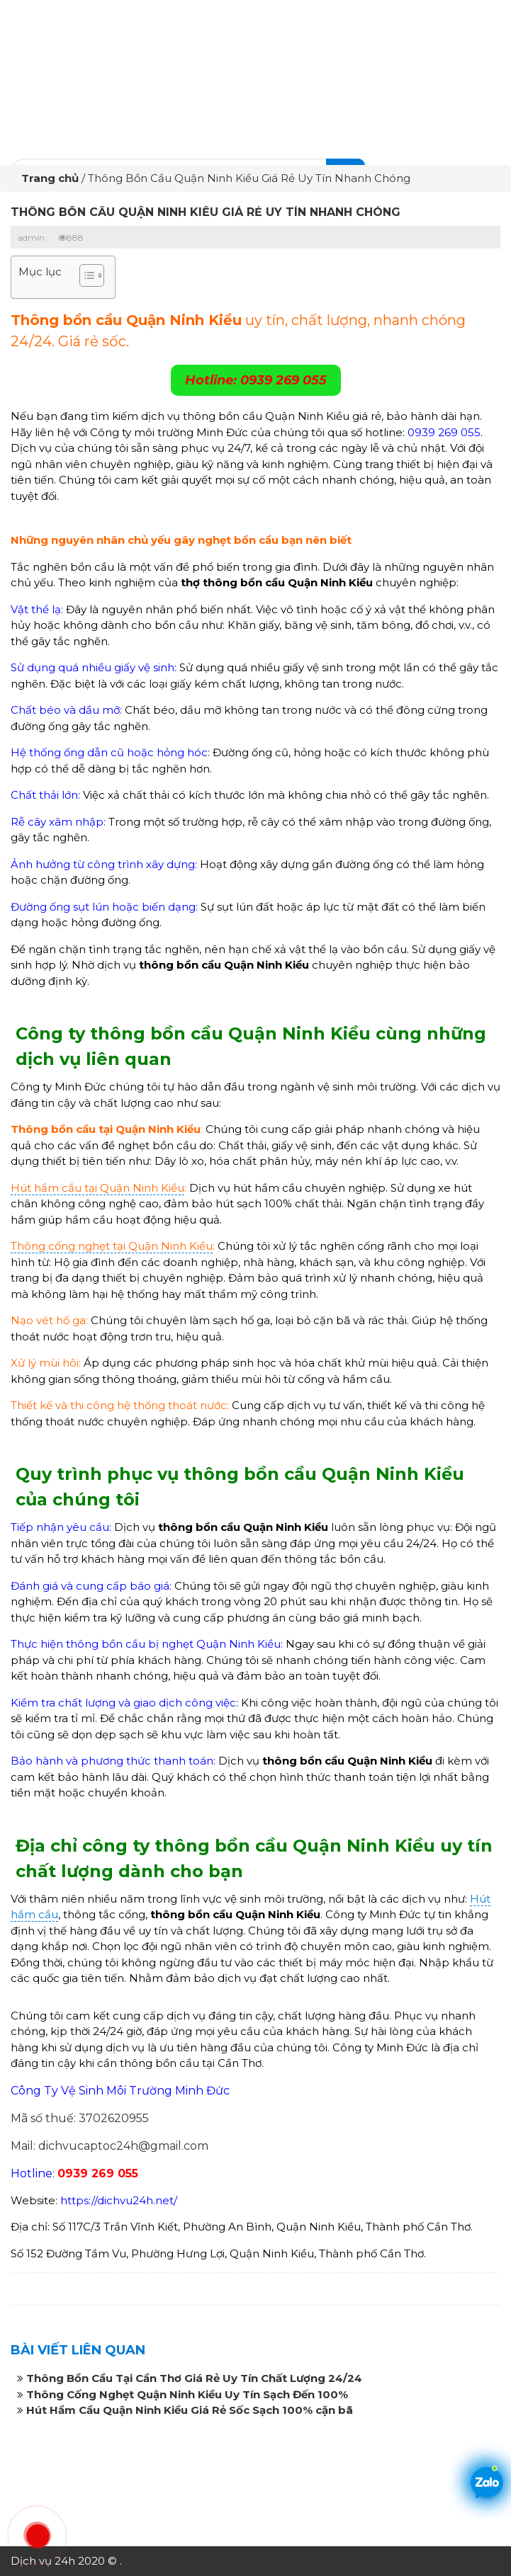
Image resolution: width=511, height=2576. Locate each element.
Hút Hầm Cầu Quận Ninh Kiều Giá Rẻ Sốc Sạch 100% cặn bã (189, 2410)
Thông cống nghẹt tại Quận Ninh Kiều (112, 1246)
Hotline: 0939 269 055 (256, 380)
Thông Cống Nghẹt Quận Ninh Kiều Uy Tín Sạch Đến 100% (187, 2394)
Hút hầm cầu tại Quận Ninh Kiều (97, 1188)
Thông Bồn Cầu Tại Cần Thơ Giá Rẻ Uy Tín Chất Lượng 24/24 (194, 2378)
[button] (85, 277)
